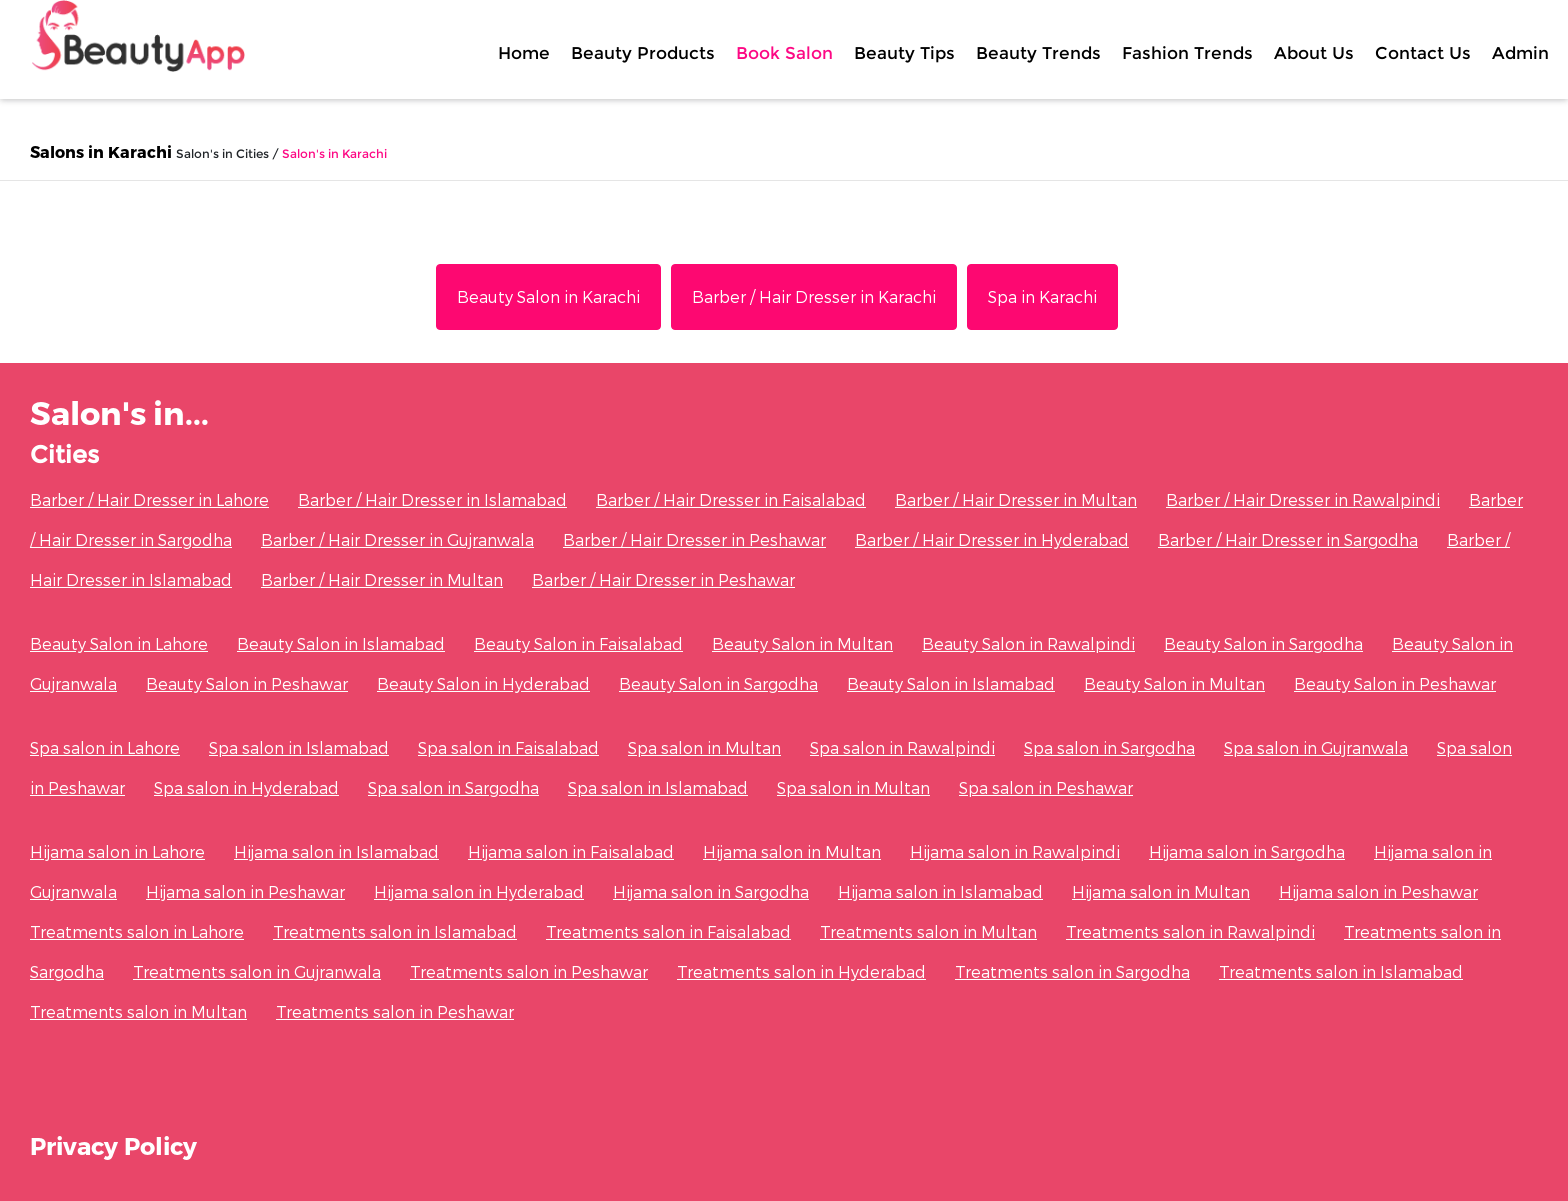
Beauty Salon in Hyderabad (483, 683)
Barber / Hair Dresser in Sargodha (1288, 539)
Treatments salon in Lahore (137, 931)
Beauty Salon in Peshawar (247, 683)
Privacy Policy (113, 1145)
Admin (1520, 52)
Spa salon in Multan (704, 747)
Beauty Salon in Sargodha (1263, 643)
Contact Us (1423, 52)
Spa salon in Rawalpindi (902, 747)
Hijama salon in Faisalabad (571, 851)
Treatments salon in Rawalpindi (1190, 931)
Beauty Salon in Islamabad (341, 643)
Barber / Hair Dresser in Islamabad (432, 499)
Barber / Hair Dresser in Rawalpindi (1303, 499)
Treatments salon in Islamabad (395, 931)
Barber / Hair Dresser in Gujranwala (397, 539)
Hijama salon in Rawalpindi (1015, 851)
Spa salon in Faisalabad (508, 747)
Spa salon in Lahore (105, 747)
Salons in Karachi (101, 151)
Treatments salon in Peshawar (529, 971)
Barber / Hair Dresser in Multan (1016, 499)
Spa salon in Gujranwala (1316, 747)
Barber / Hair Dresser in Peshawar (694, 539)
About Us (1314, 52)
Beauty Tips (904, 52)
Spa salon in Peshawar (1046, 787)
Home (524, 52)
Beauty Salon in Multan (802, 643)
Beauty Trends (1038, 52)
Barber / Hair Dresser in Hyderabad (992, 539)
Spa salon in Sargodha (1109, 747)
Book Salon (784, 52)
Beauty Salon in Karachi (548, 296)
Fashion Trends (1187, 52)
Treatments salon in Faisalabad (668, 931)
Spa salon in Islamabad (299, 747)
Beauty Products (643, 52)
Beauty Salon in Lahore (119, 643)
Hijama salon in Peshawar (245, 891)
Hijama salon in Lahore (117, 851)
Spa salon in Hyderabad (246, 787)
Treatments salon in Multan (928, 931)
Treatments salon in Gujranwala (257, 971)
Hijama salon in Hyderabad (479, 891)
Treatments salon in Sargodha (1072, 971)
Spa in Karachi (1042, 296)
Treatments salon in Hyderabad (801, 971)
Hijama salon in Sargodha (1247, 851)
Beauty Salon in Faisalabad (578, 643)
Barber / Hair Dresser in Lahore (149, 499)
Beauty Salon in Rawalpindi (1028, 643)
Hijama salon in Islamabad (336, 851)
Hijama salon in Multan (792, 851)
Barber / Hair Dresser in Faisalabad (731, 499)
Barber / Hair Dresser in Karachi (814, 296)
